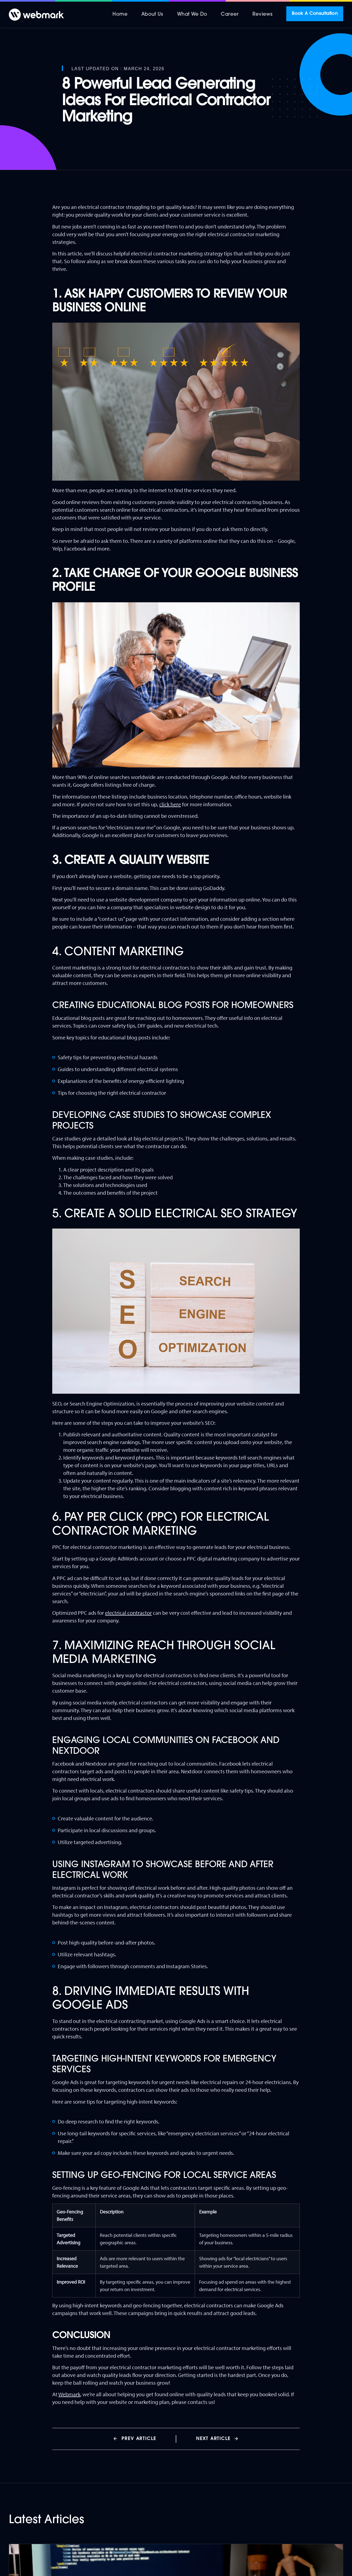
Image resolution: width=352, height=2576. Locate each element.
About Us (152, 14)
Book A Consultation (315, 14)
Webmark (69, 2394)
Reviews (262, 14)
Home (119, 14)
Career (229, 14)
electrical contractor (128, 1612)
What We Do (192, 14)
